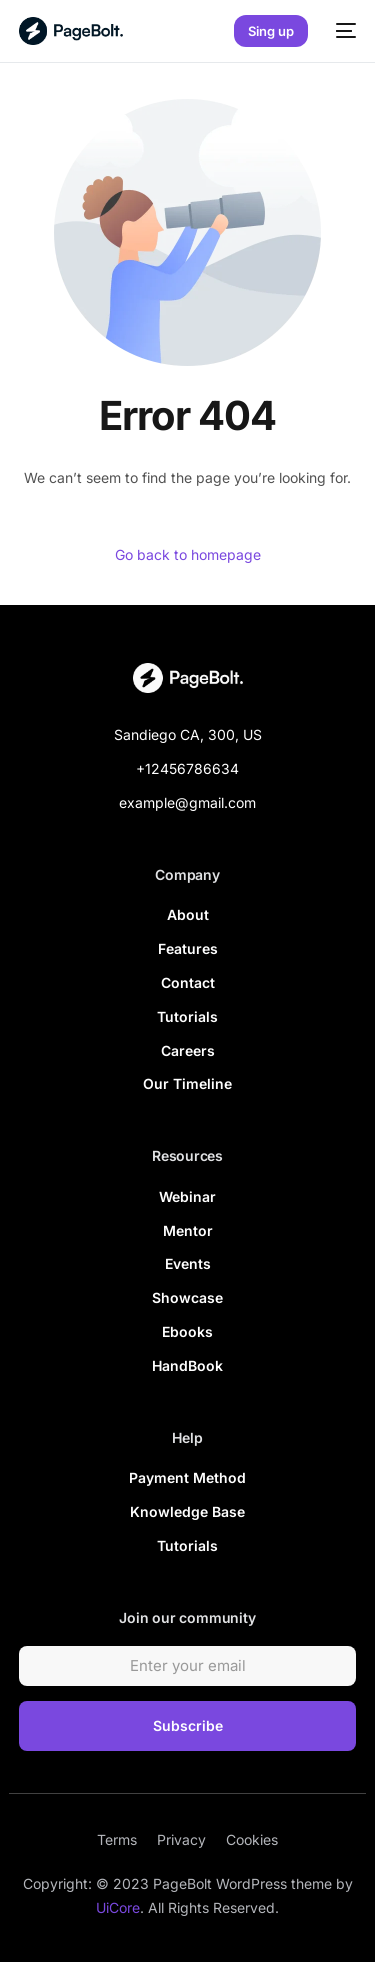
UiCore (118, 1907)
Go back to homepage (188, 554)
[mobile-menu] (342, 31)
